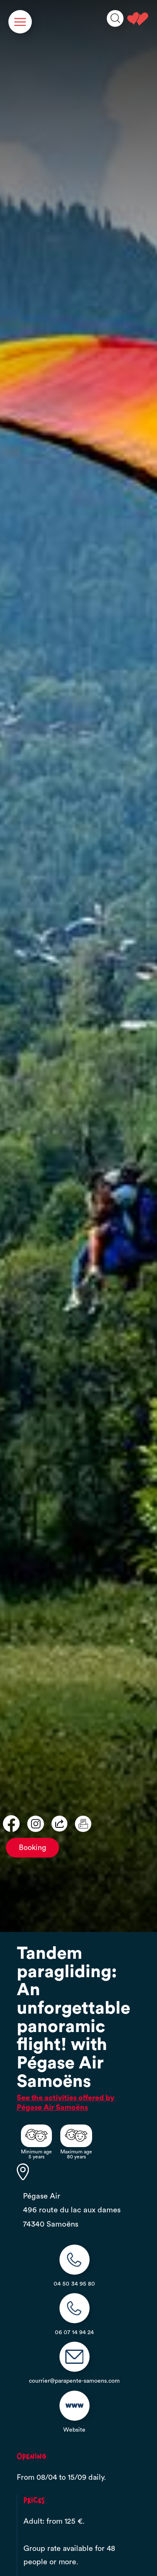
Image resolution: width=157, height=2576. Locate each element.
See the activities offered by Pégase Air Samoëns (65, 2102)
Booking (32, 1847)
